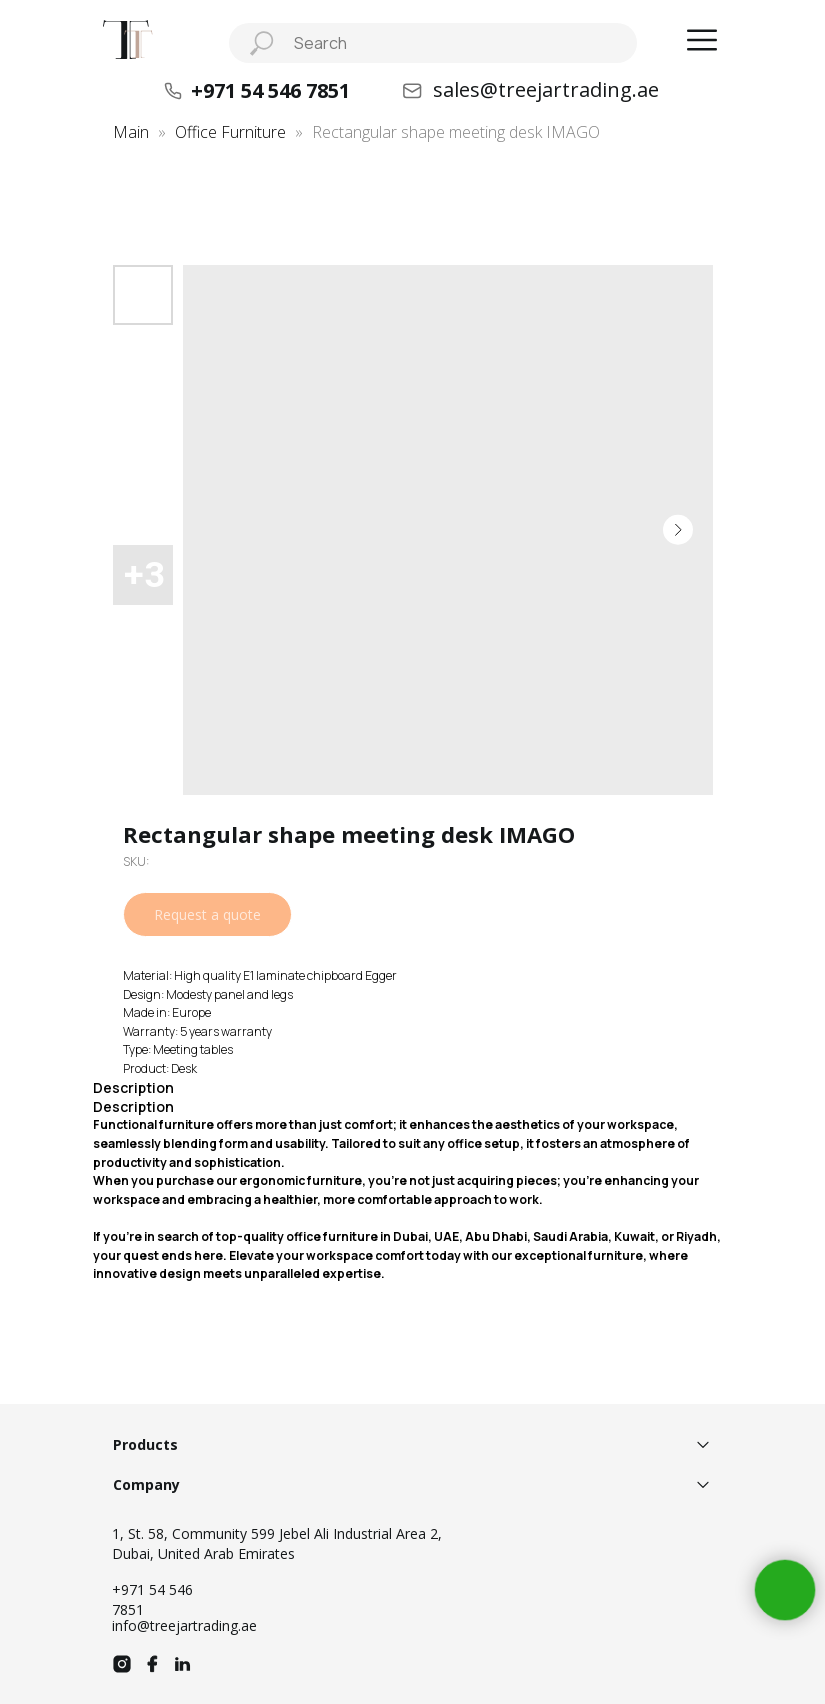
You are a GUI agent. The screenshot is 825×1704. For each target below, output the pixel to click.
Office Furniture (230, 132)
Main (131, 132)
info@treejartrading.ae (184, 1625)
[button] (702, 40)
